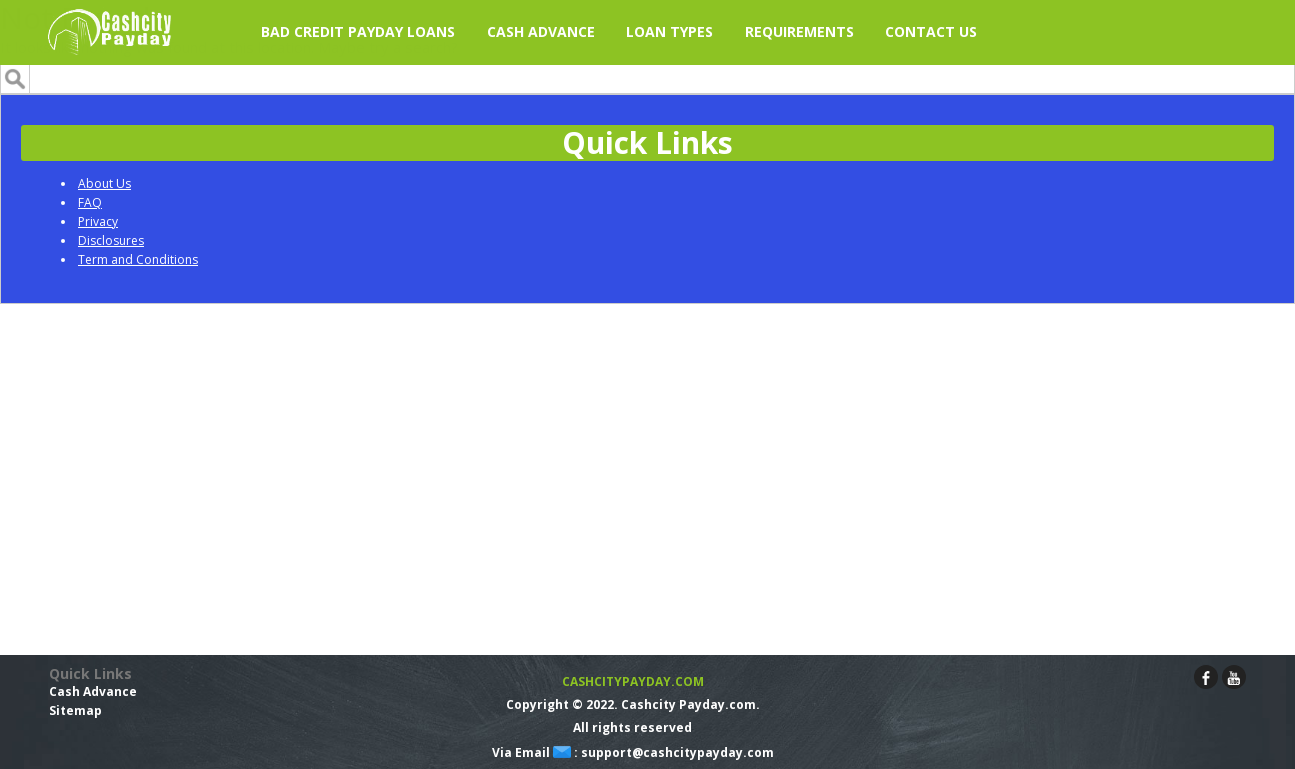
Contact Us (931, 31)
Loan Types (669, 31)
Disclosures (111, 240)
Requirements (799, 31)
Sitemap (75, 710)
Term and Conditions (138, 259)
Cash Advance (93, 691)
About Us (104, 183)
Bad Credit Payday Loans (358, 31)
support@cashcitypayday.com (677, 752)
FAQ (90, 202)
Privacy (98, 221)
